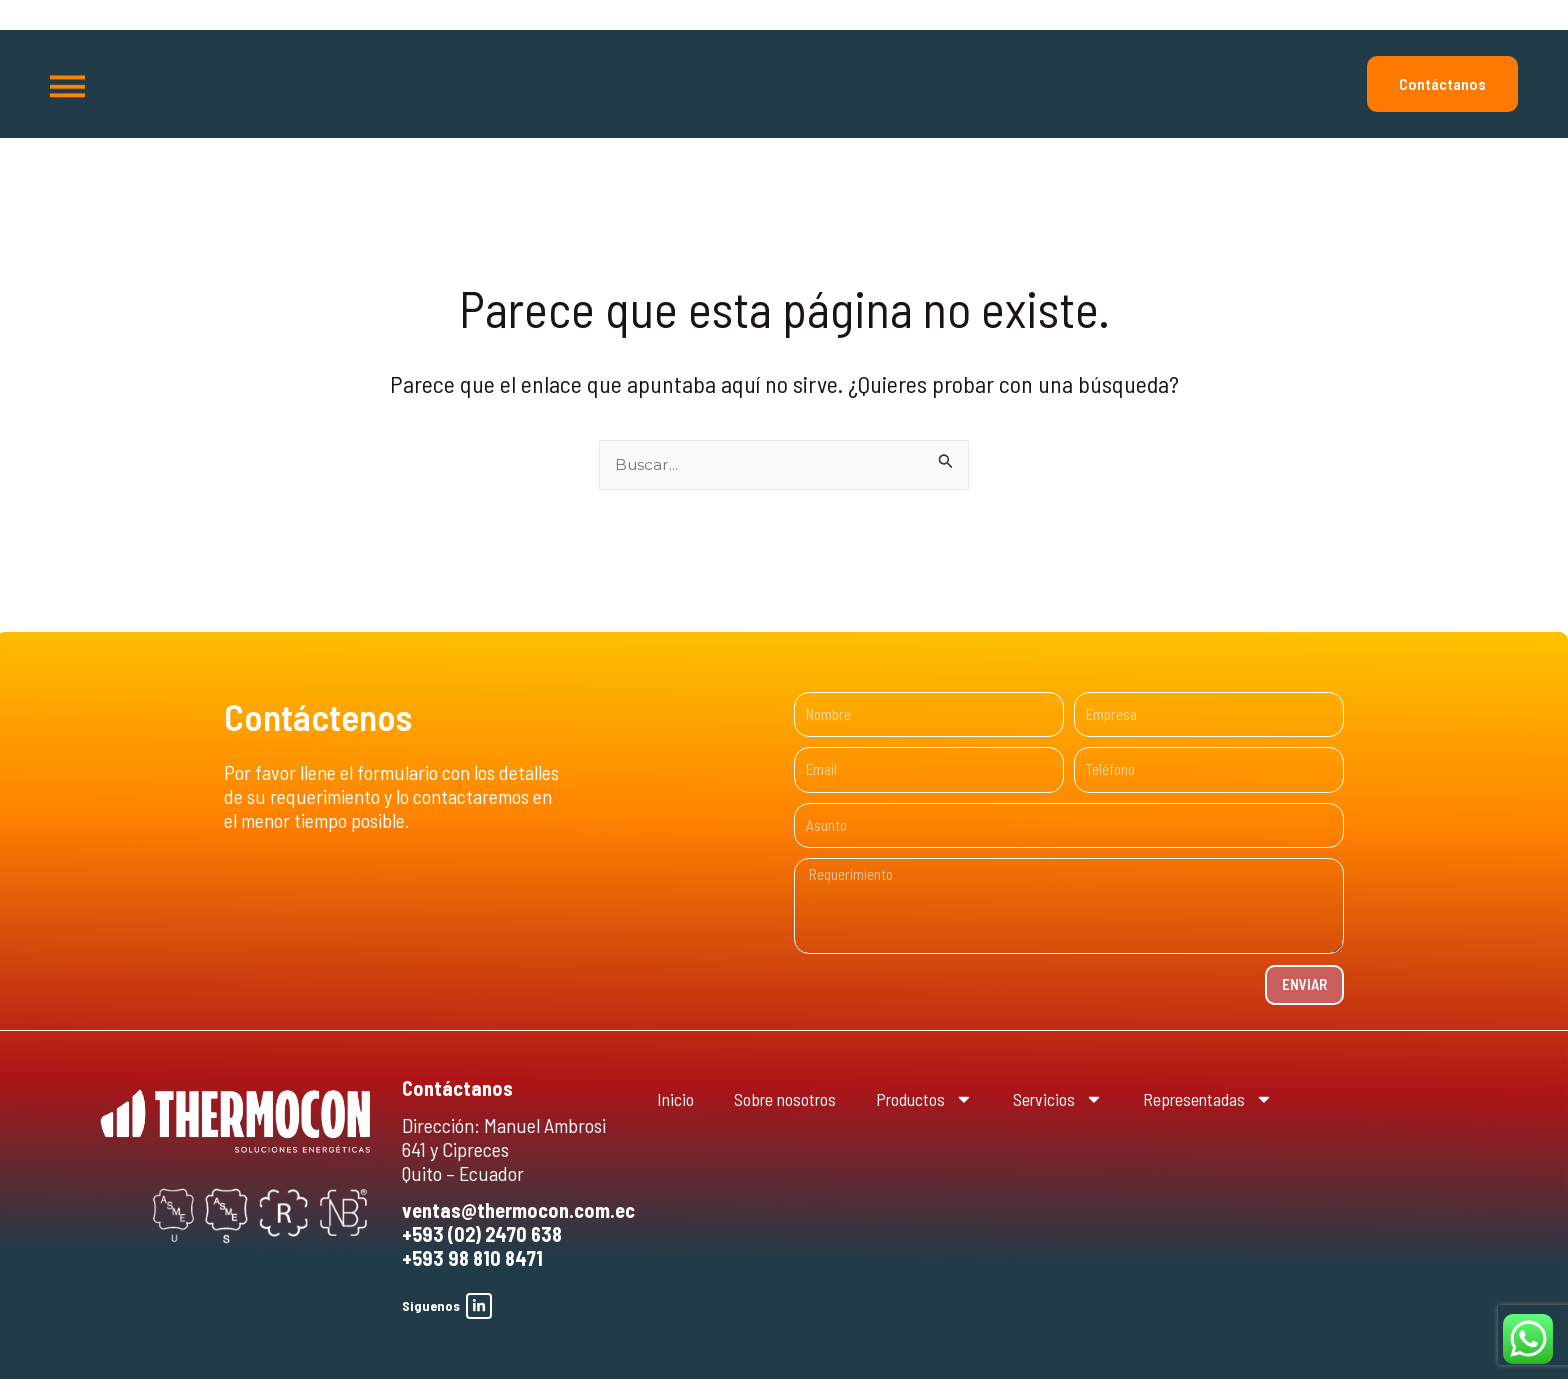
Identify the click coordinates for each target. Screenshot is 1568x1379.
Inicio (677, 1099)
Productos (949, 1099)
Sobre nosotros (796, 1099)
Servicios (1094, 1099)
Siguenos (431, 1305)
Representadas (1257, 1099)
